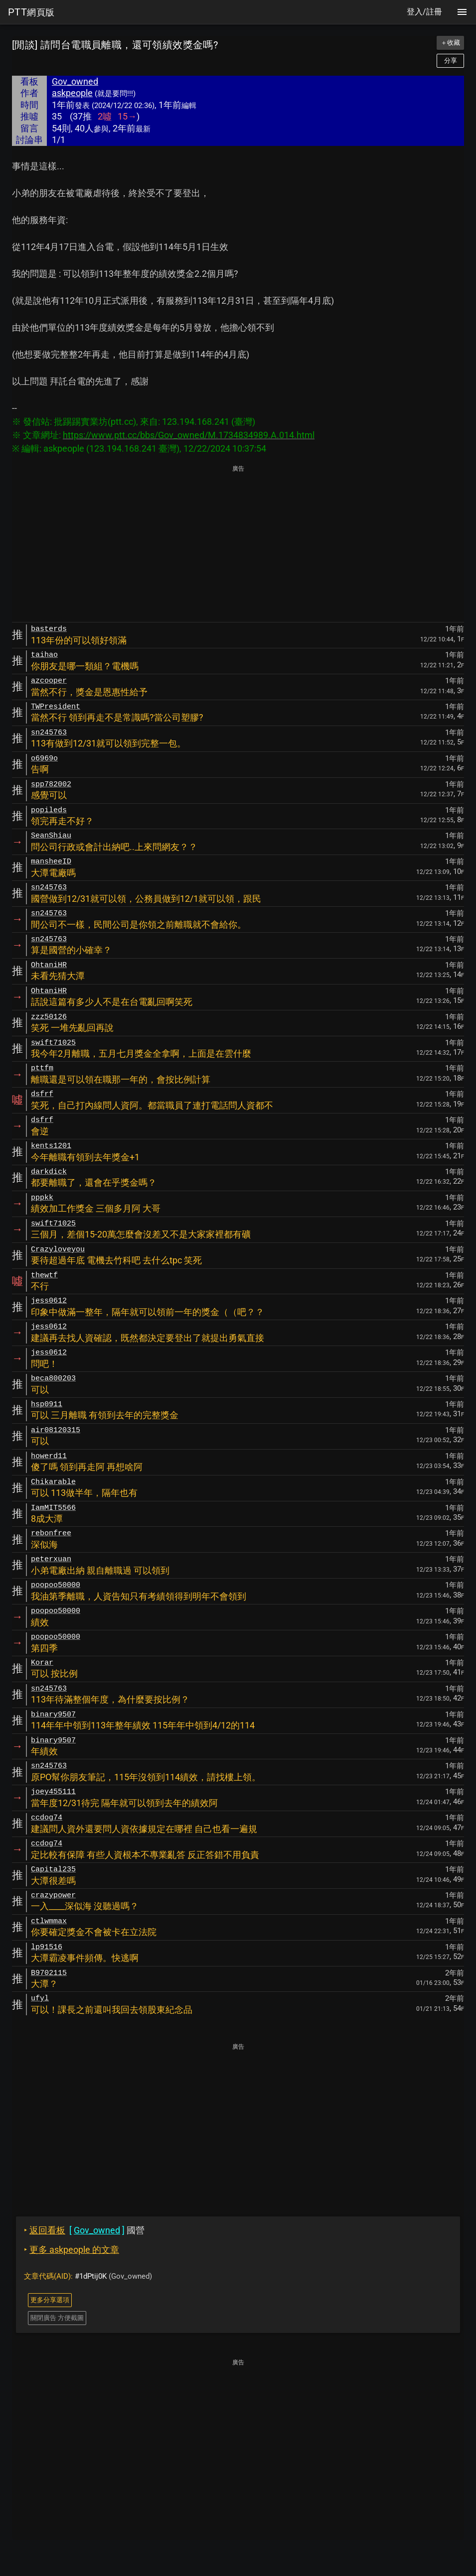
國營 (84, 2230)
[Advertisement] (238, 544)
